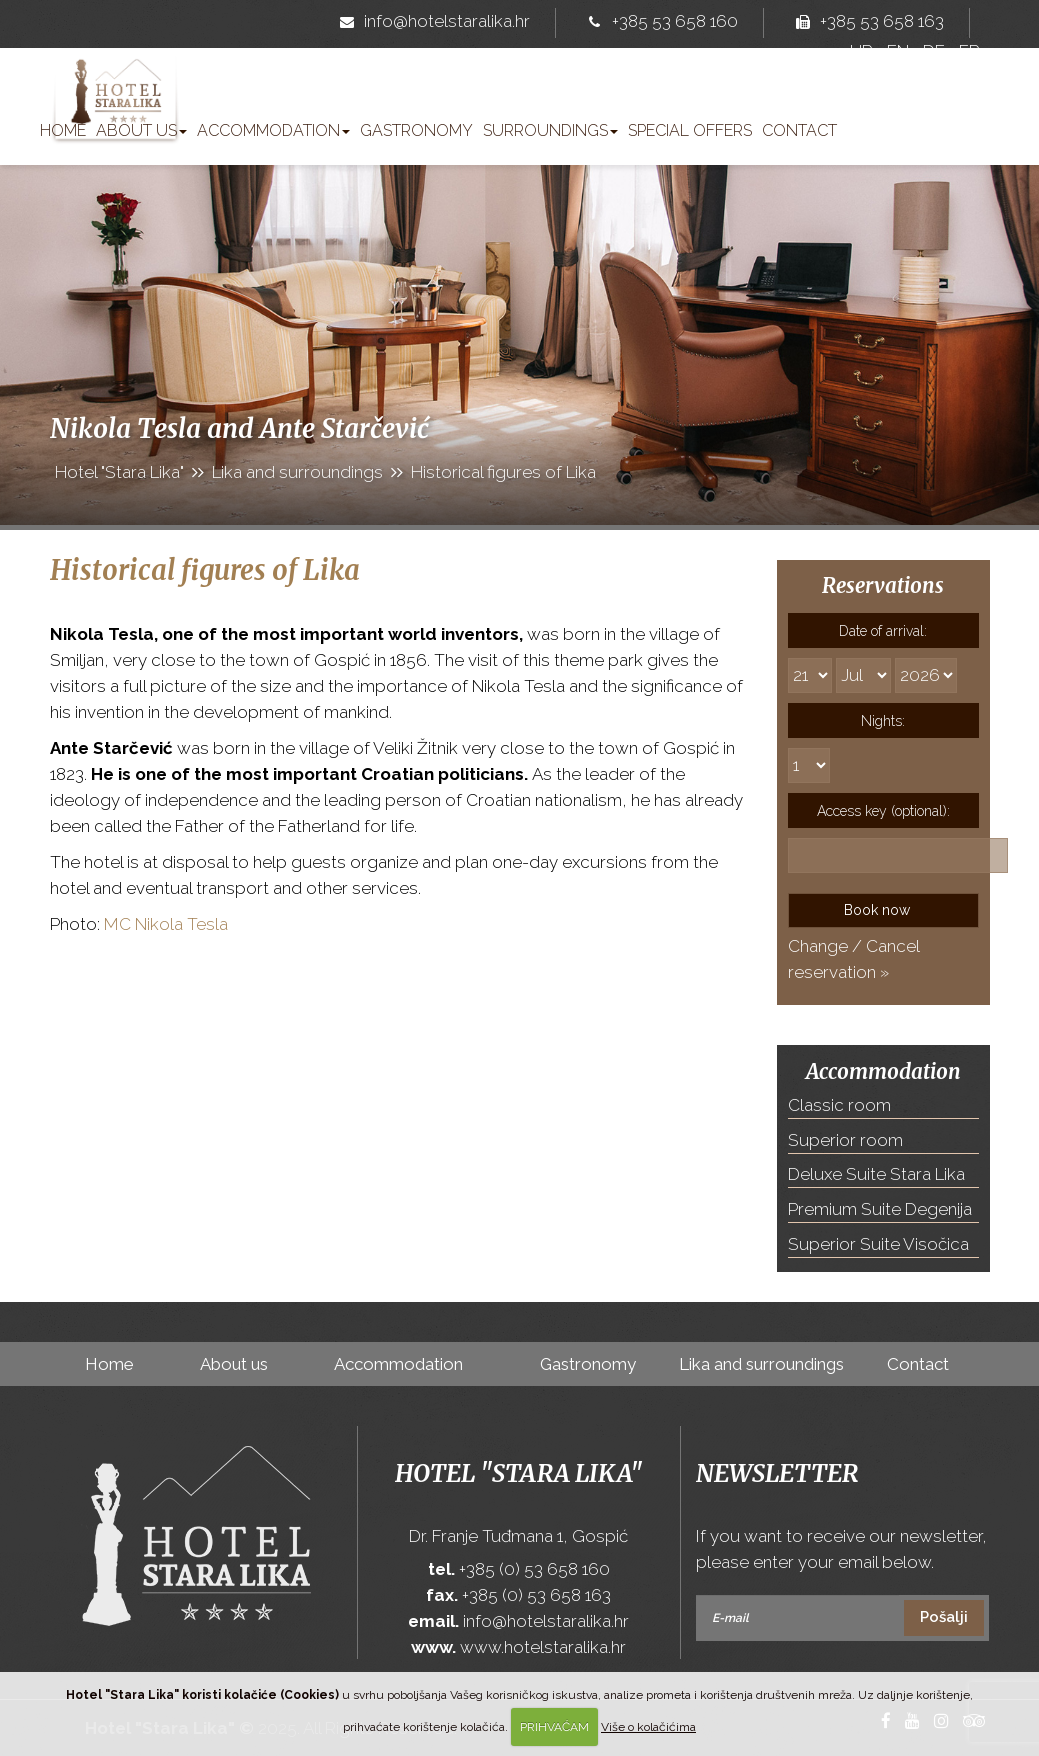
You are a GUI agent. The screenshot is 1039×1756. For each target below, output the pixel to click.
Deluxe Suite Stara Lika (876, 1174)
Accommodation (273, 130)
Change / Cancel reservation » (853, 959)
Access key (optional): (883, 811)
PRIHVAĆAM (554, 1727)
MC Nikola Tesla (166, 924)
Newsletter (777, 1473)
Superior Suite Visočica (878, 1244)
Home (63, 130)
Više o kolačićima (648, 1727)
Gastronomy (416, 130)
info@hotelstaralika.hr (431, 23)
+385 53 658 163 (866, 23)
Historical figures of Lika (205, 570)
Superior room (845, 1140)
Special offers (690, 130)
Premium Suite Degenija (880, 1209)
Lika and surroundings (761, 1364)
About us (141, 130)
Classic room (839, 1105)
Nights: (883, 721)
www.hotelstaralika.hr (543, 1647)
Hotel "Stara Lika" (519, 1473)
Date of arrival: (883, 631)
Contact (799, 130)
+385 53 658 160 (659, 23)
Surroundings (550, 130)
